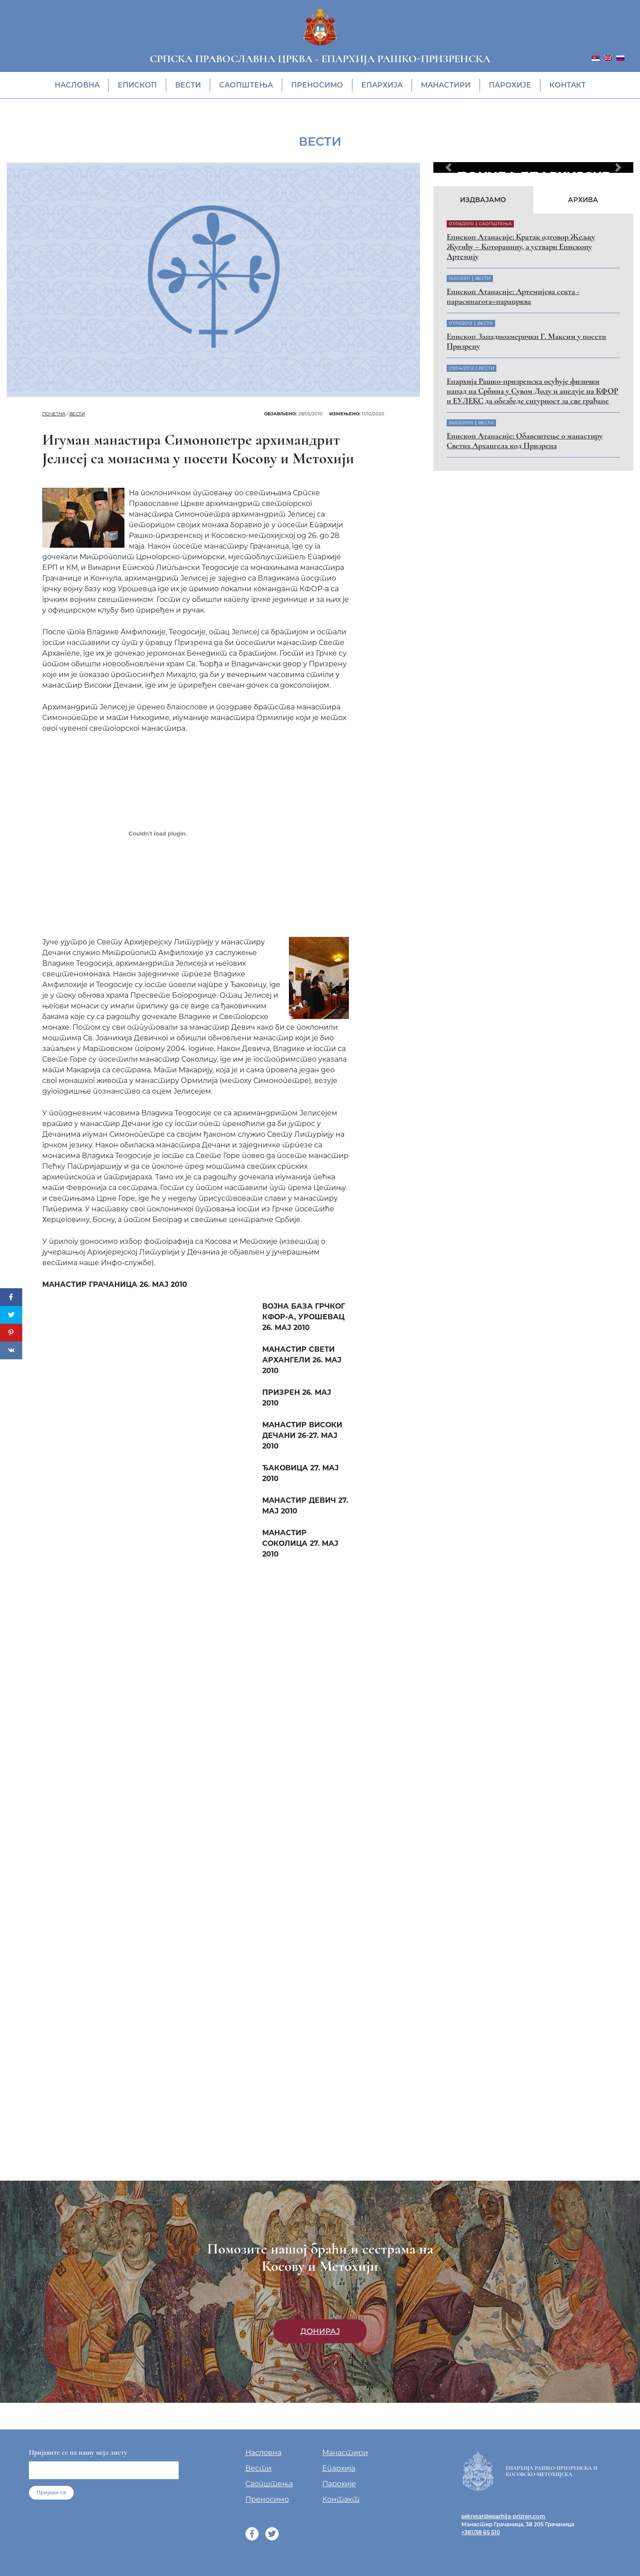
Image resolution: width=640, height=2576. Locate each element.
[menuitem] (596, 57)
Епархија (382, 85)
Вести (188, 85)
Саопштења (246, 85)
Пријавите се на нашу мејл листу (78, 2452)
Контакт (567, 85)
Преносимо (317, 85)
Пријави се (51, 2492)
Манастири (446, 85)
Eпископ (137, 85)
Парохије (510, 85)
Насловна (77, 85)
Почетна (53, 414)
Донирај (320, 2331)
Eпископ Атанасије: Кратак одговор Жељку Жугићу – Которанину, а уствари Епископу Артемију (521, 246)
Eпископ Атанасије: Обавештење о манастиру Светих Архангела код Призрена (525, 440)
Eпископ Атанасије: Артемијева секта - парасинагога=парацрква (513, 296)
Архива (583, 200)
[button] (448, 167)
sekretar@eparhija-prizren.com (503, 2516)
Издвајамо (483, 200)
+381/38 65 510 (480, 2532)
